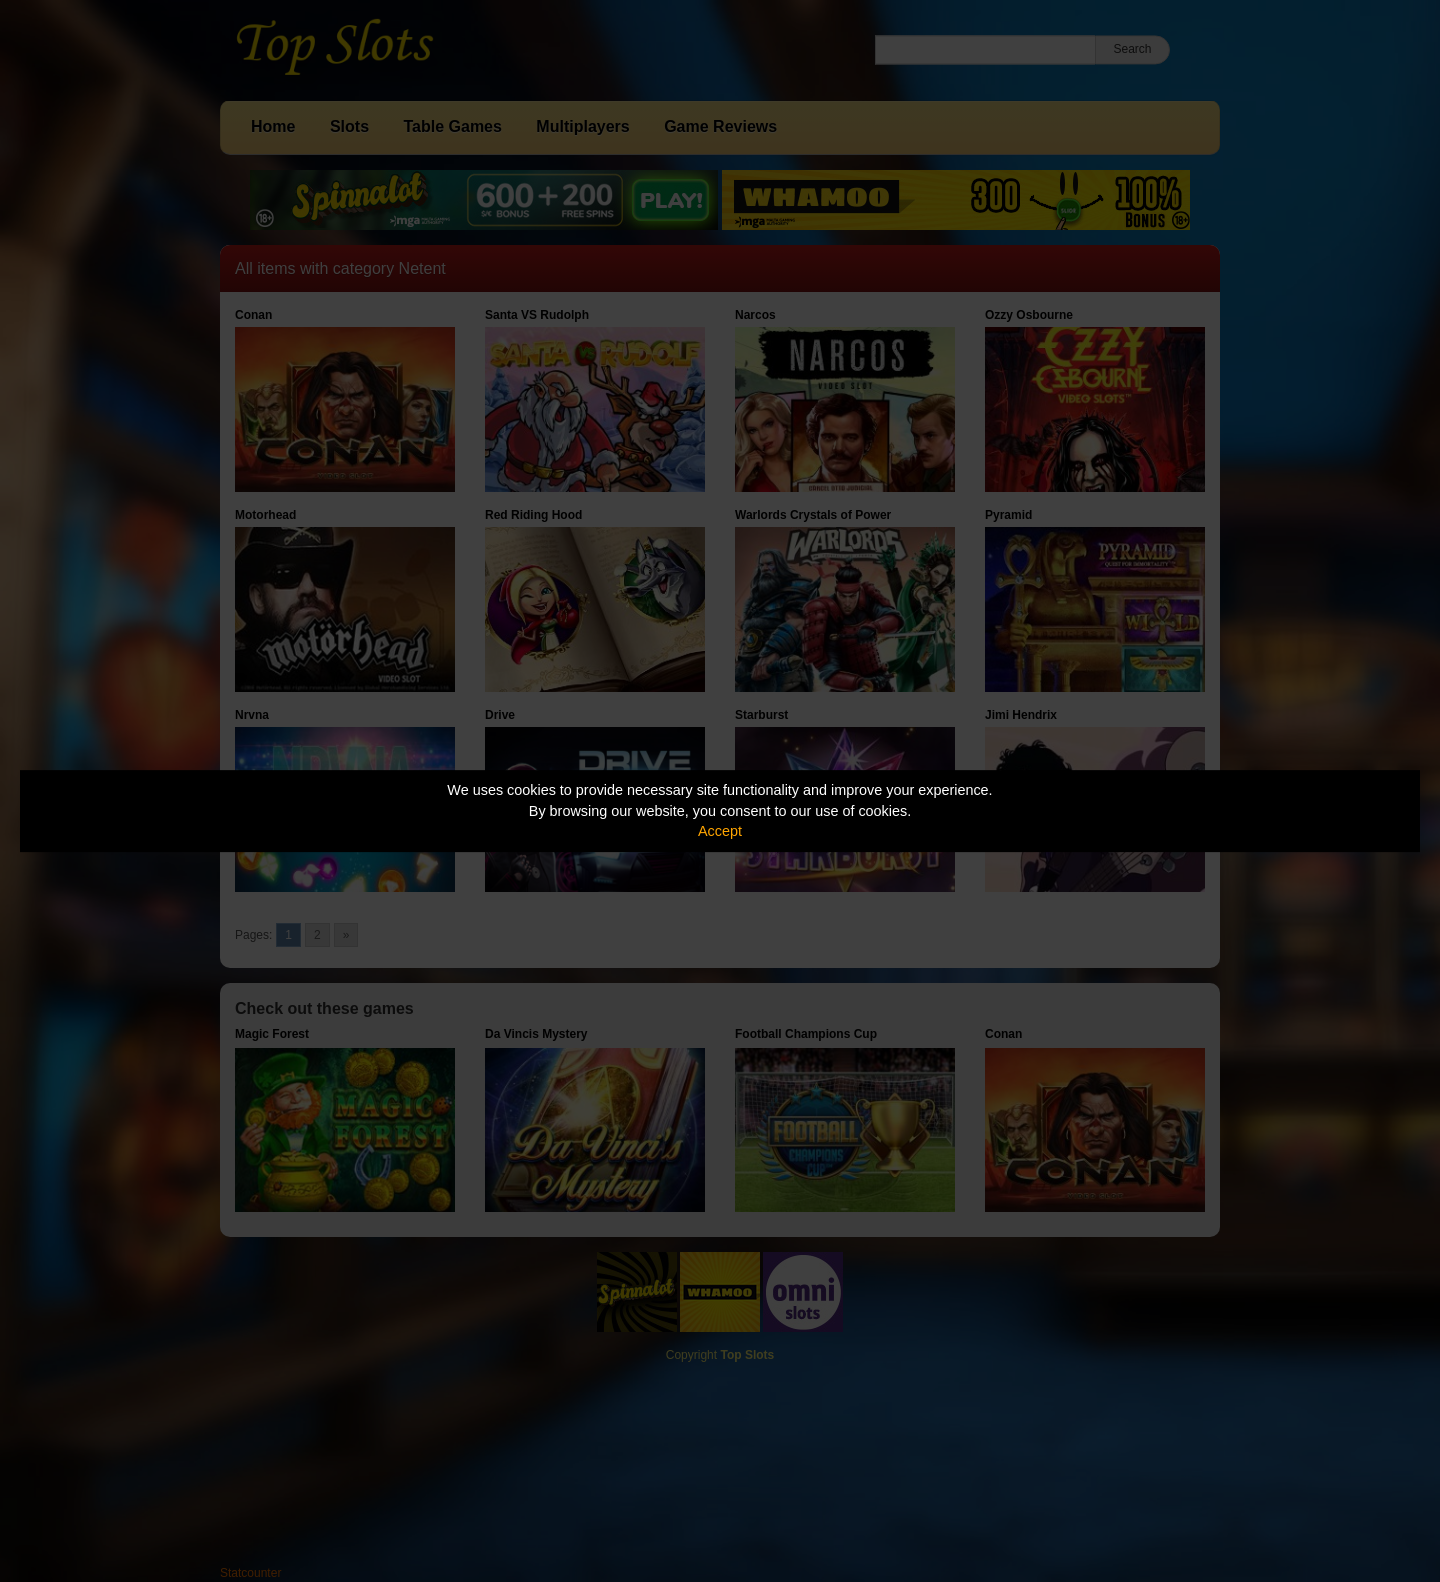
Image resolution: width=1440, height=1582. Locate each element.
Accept (720, 831)
